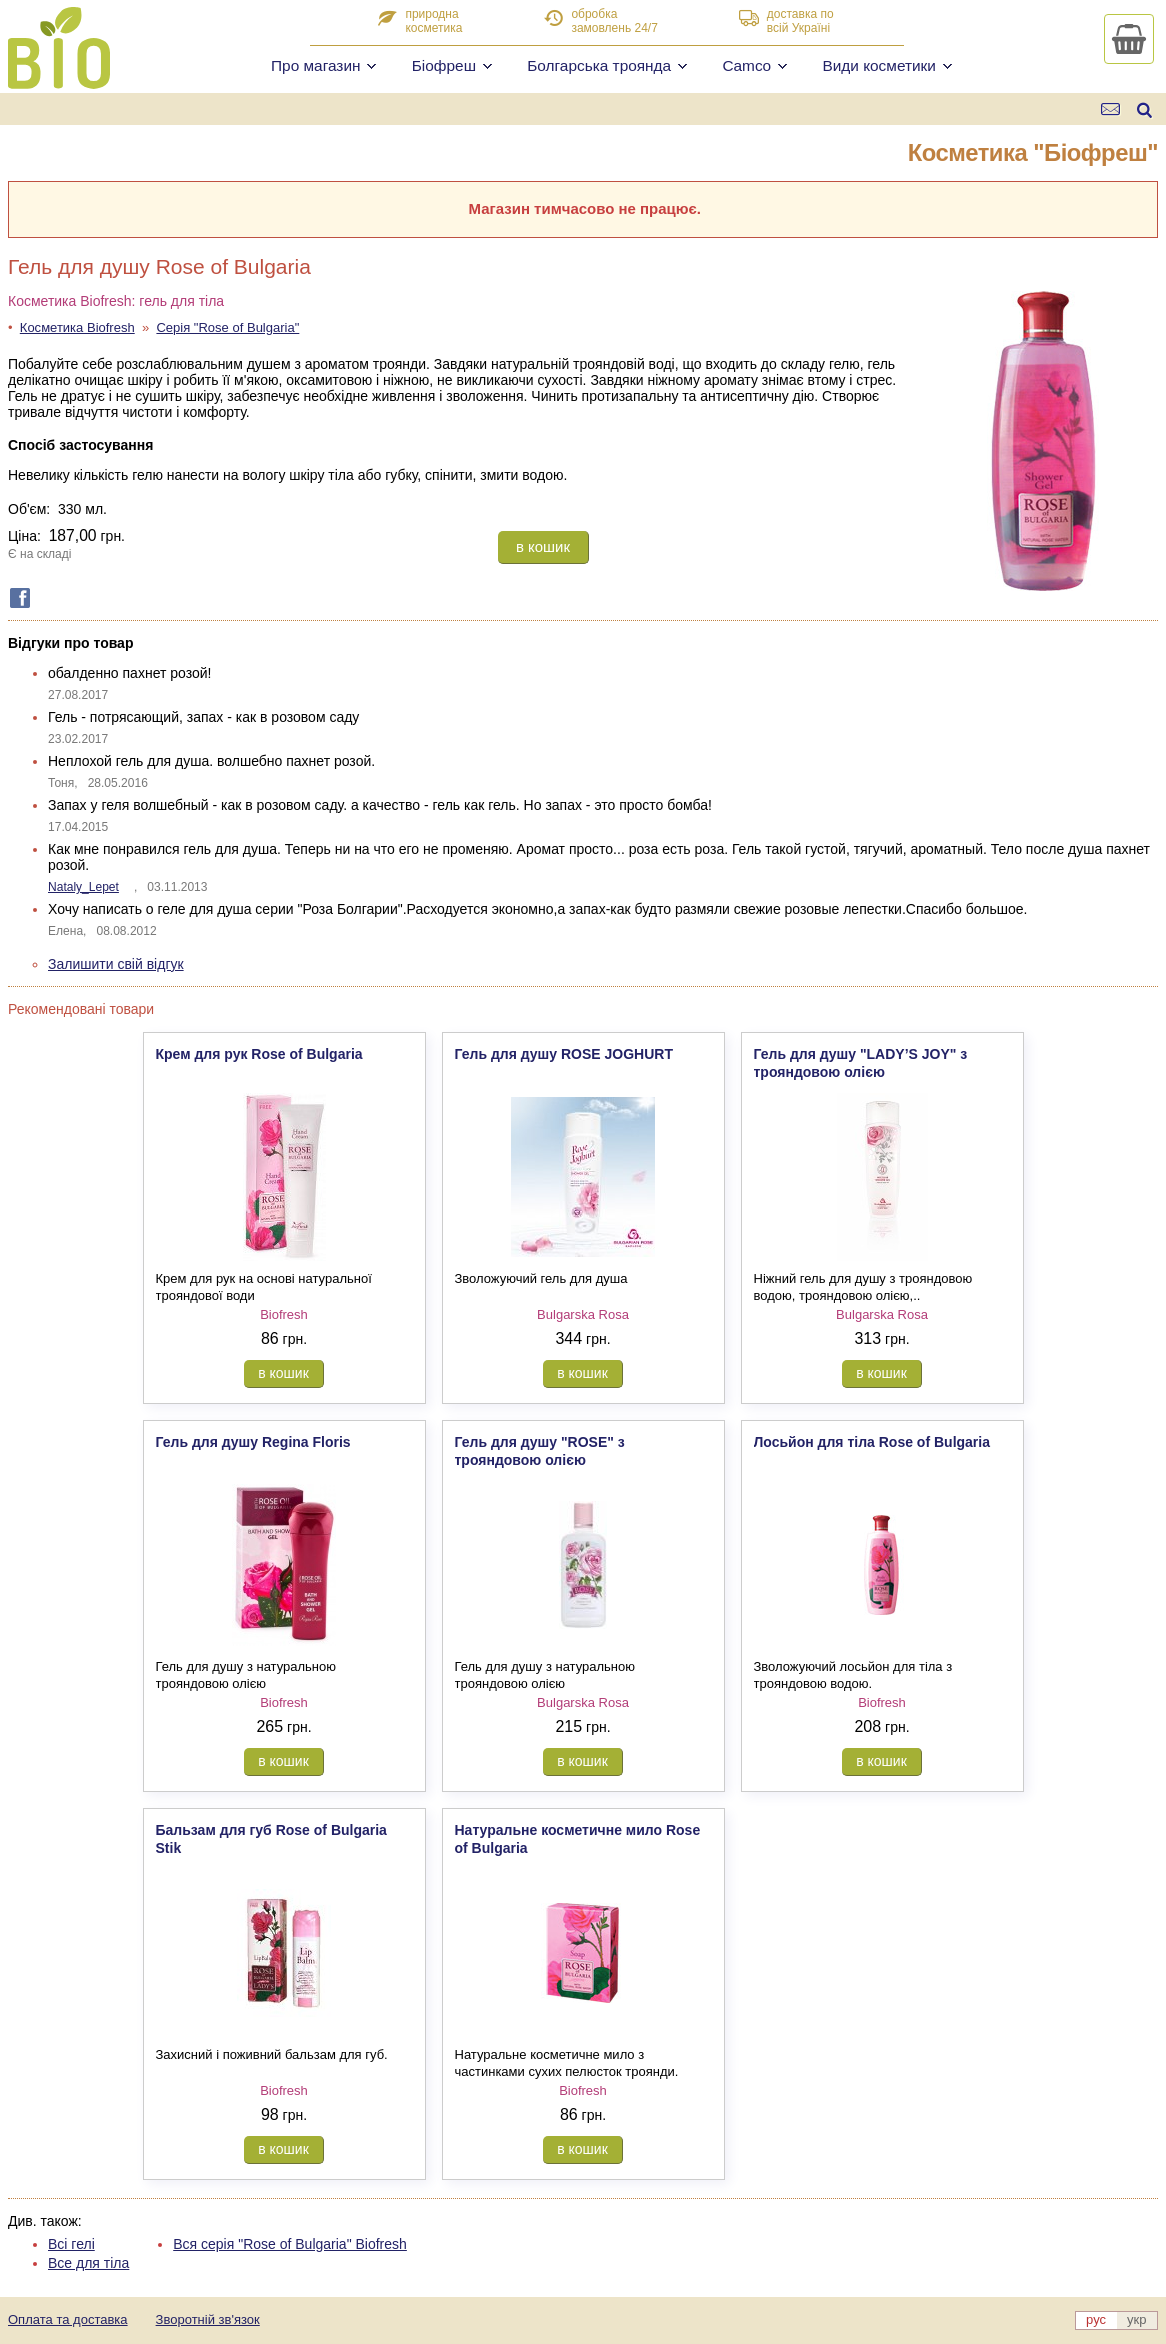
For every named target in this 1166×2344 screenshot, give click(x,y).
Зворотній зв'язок (208, 2319)
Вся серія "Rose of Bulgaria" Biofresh (290, 2244)
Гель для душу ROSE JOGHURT (564, 1054)
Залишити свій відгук (116, 964)
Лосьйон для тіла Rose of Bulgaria (872, 1442)
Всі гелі (71, 2244)
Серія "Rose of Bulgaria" (227, 327)
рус (1096, 2319)
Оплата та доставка (68, 2319)
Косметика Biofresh (77, 327)
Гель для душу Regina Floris (253, 1442)
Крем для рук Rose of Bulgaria (259, 1054)
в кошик (543, 546)
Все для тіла (88, 2263)
